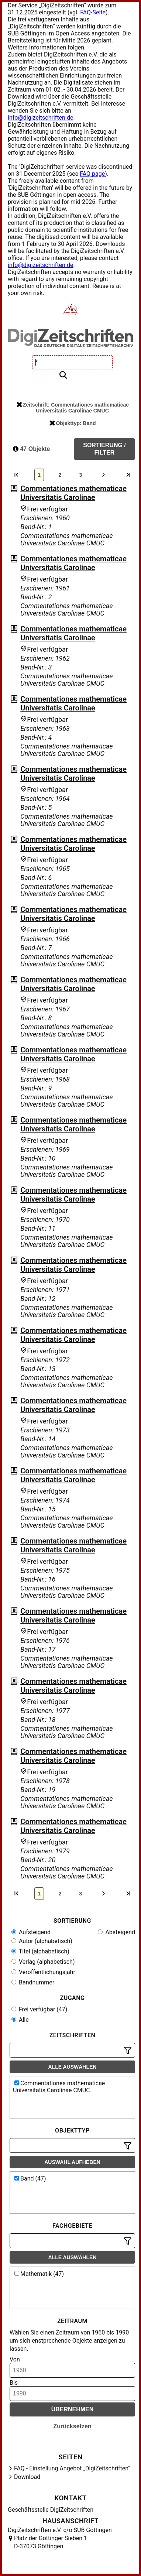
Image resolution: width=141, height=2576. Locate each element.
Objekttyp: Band (72, 423)
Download (27, 2476)
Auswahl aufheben (72, 2162)
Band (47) (30, 2178)
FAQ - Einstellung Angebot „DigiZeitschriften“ (72, 2468)
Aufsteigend (31, 1932)
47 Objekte (31, 449)
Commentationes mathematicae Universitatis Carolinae (73, 493)
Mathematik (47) (39, 2273)
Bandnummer (32, 1982)
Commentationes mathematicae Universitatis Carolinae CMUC (59, 2087)
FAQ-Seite (93, 12)
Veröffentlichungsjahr (43, 1972)
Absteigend (116, 1932)
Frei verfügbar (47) (39, 2009)
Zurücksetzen (72, 2426)
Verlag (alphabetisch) (43, 1961)
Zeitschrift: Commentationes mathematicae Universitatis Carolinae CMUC (73, 408)
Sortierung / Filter (104, 449)
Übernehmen (72, 2409)
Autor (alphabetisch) (41, 1941)
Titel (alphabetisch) (40, 1951)
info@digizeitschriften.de (40, 117)
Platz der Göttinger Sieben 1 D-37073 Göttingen (50, 2542)
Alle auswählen (72, 2067)
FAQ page (92, 173)
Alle (20, 2019)
